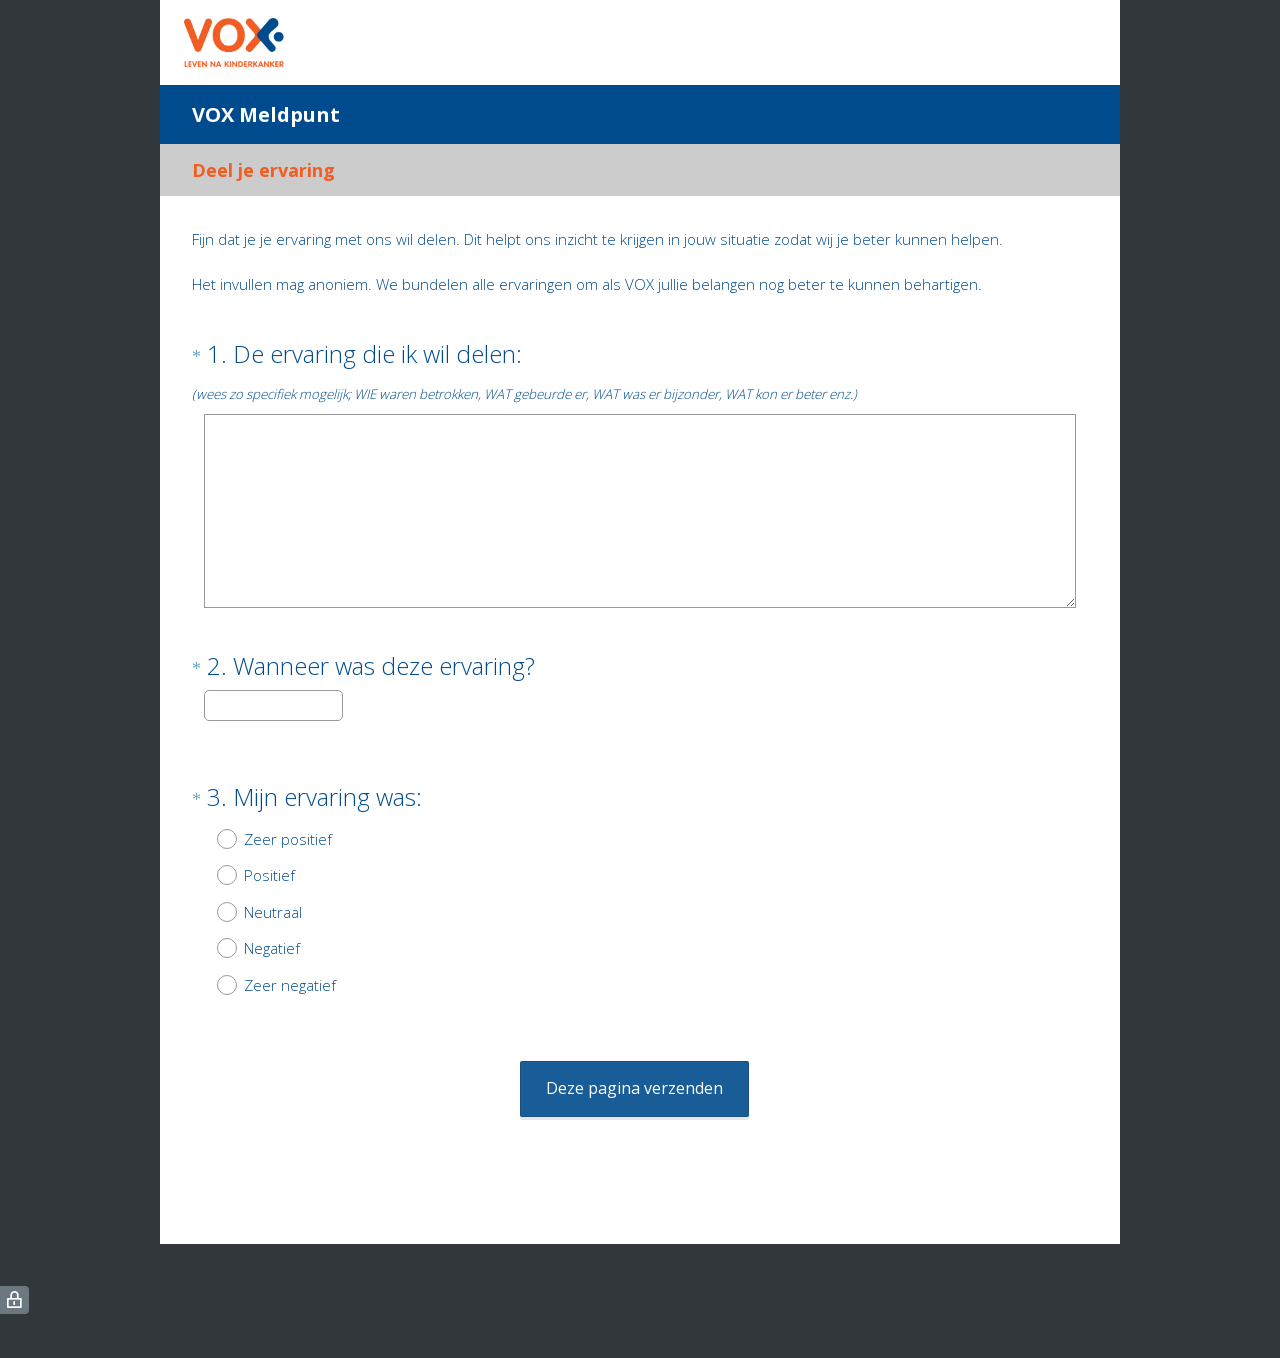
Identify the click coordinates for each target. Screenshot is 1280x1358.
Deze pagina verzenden (634, 1052)
